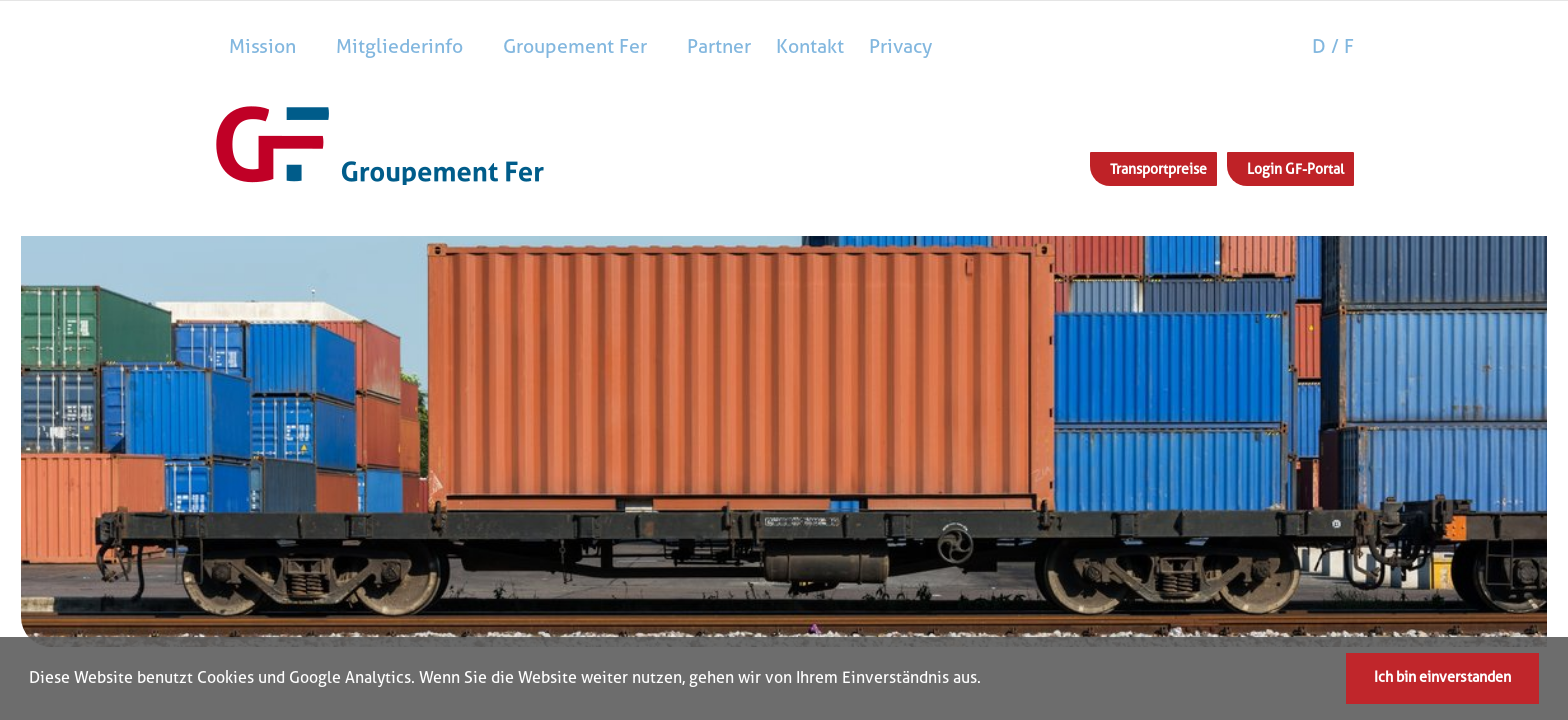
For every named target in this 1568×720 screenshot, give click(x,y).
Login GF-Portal (1295, 169)
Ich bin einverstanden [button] (1442, 677)
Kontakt (810, 46)
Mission (262, 46)
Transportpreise (1158, 169)
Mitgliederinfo (399, 46)
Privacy (900, 46)
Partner (719, 46)
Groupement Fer (575, 46)
